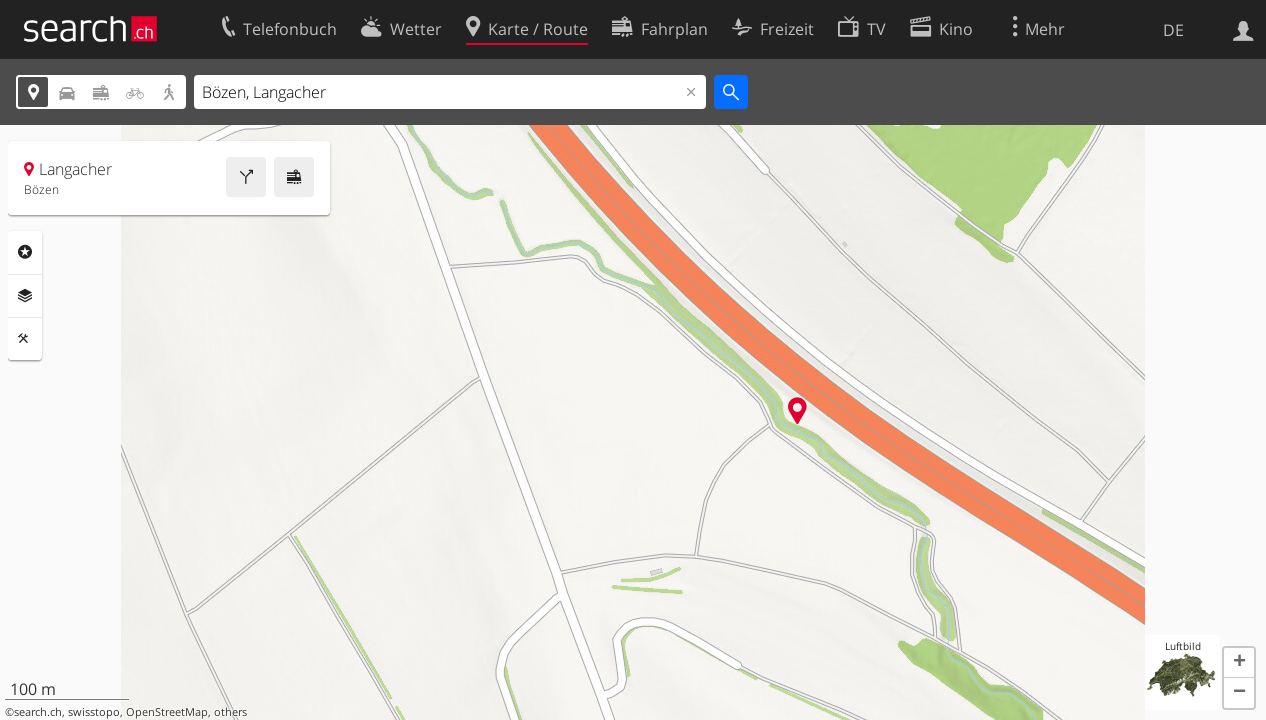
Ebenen (25, 296)
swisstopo (94, 712)
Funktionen (25, 339)
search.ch (38, 712)
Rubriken (25, 252)
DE (1173, 30)
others (230, 712)
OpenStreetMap (167, 712)
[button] (1239, 663)
